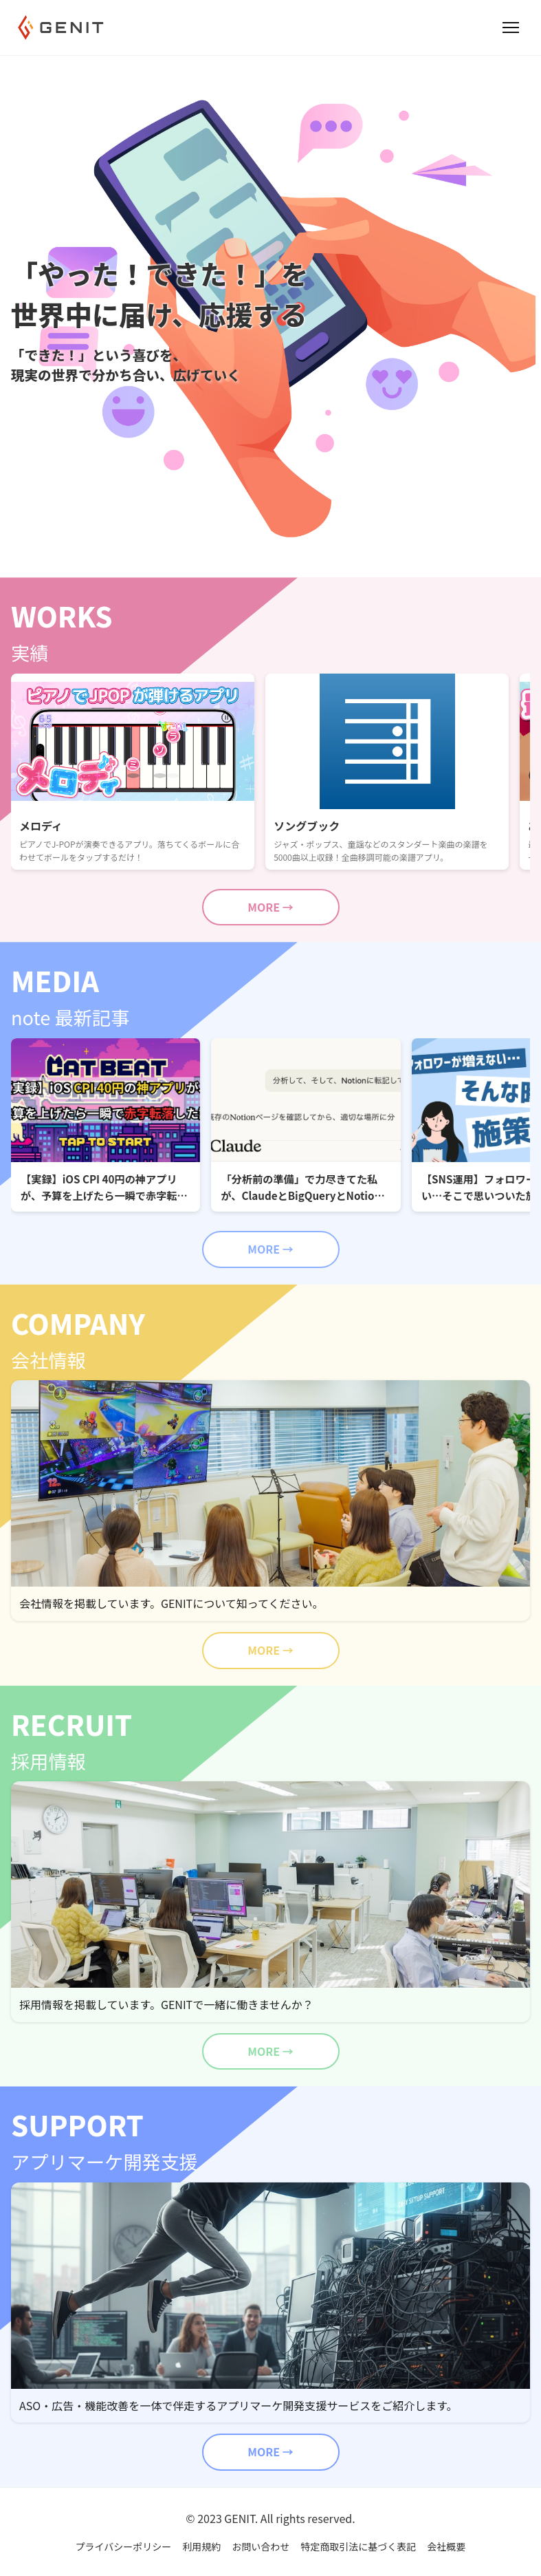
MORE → (270, 907)
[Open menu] (511, 27)
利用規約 (201, 2546)
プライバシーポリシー (124, 2546)
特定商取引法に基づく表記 (358, 2546)
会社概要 (446, 2546)
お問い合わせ (260, 2546)
